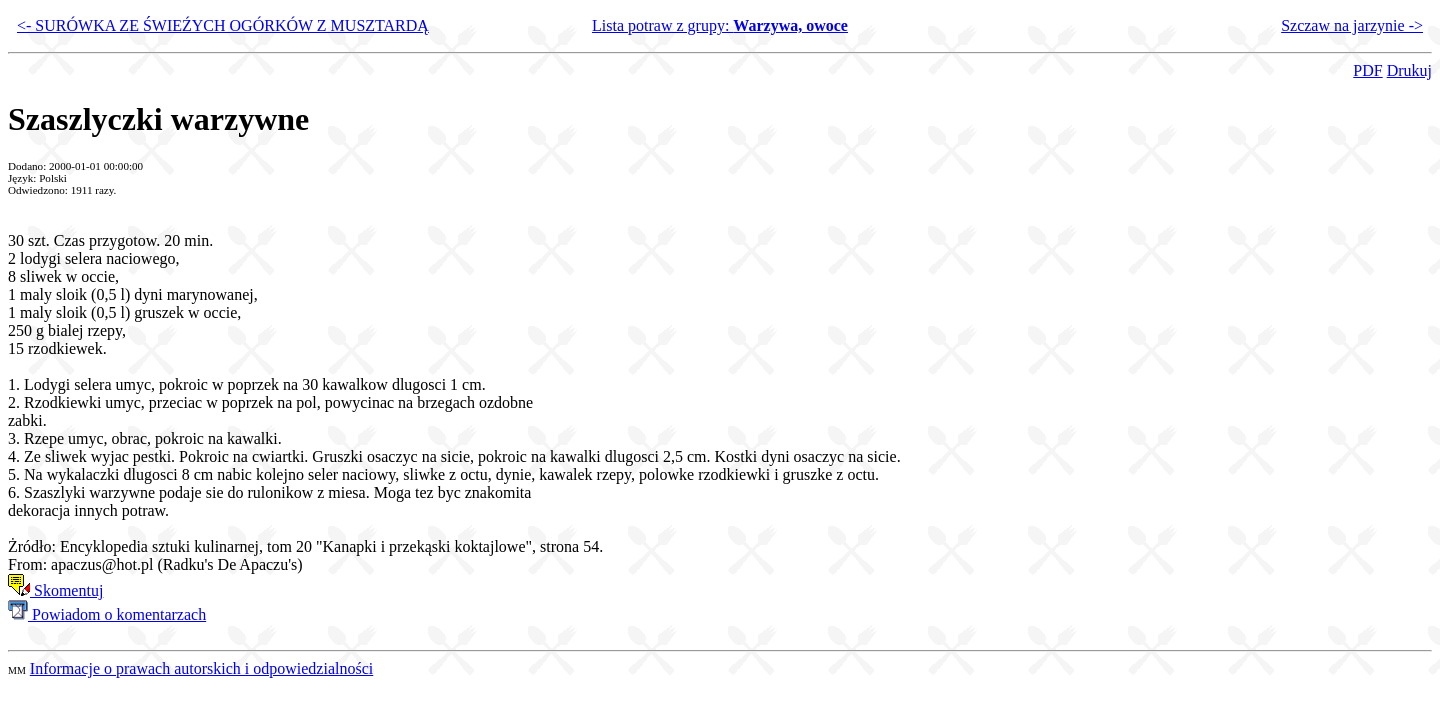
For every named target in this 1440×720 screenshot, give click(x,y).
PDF (1367, 70)
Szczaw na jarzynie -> (1352, 25)
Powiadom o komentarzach (107, 614)
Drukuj (1409, 70)
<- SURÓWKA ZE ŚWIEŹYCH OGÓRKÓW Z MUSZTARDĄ (223, 25)
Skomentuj (55, 590)
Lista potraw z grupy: (720, 25)
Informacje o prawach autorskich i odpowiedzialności (201, 668)
